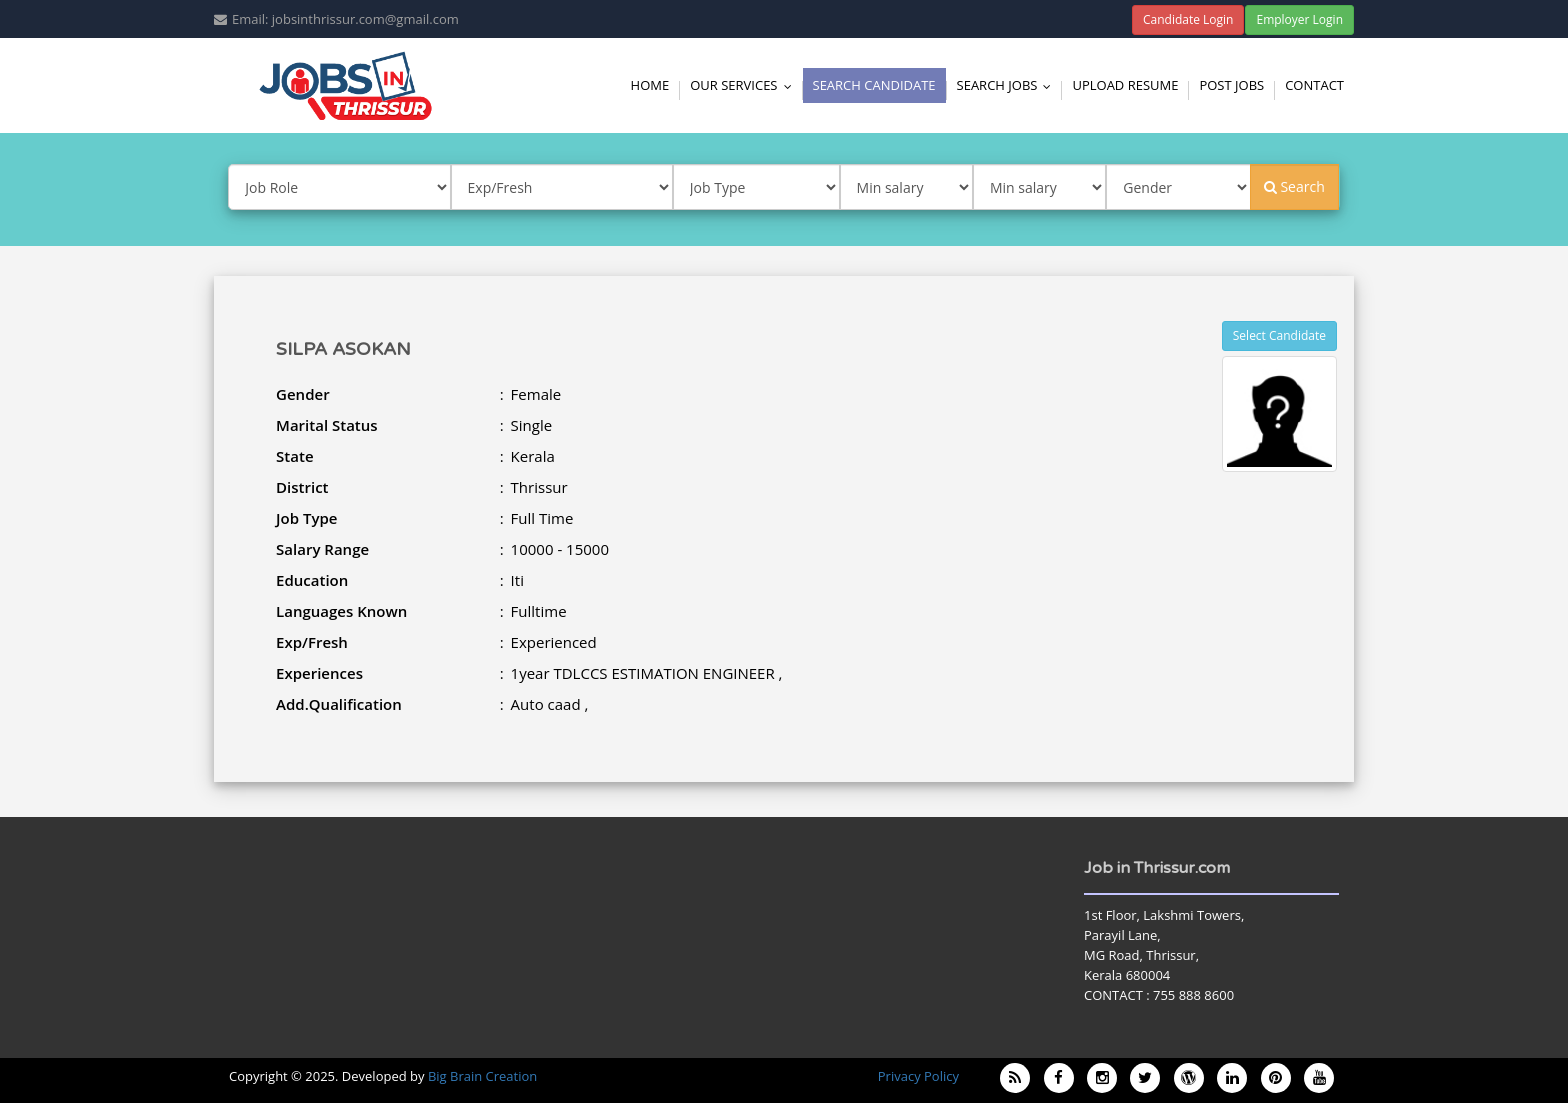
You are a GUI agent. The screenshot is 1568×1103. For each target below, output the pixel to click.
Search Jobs (1009, 85)
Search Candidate (874, 85)
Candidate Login (1188, 19)
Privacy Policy (918, 1076)
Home (650, 85)
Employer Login (1299, 19)
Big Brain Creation (482, 1076)
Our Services (745, 85)
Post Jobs (1231, 85)
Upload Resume (1125, 85)
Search (1294, 186)
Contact (1314, 85)
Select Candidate (1279, 335)
